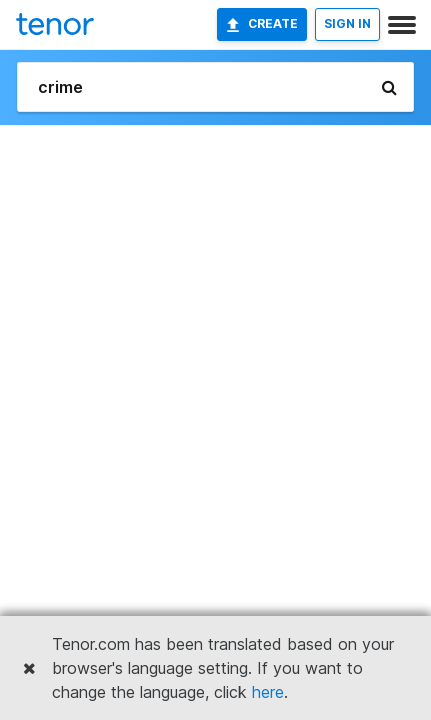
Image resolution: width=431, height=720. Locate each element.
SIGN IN (347, 23)
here (268, 692)
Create (262, 24)
